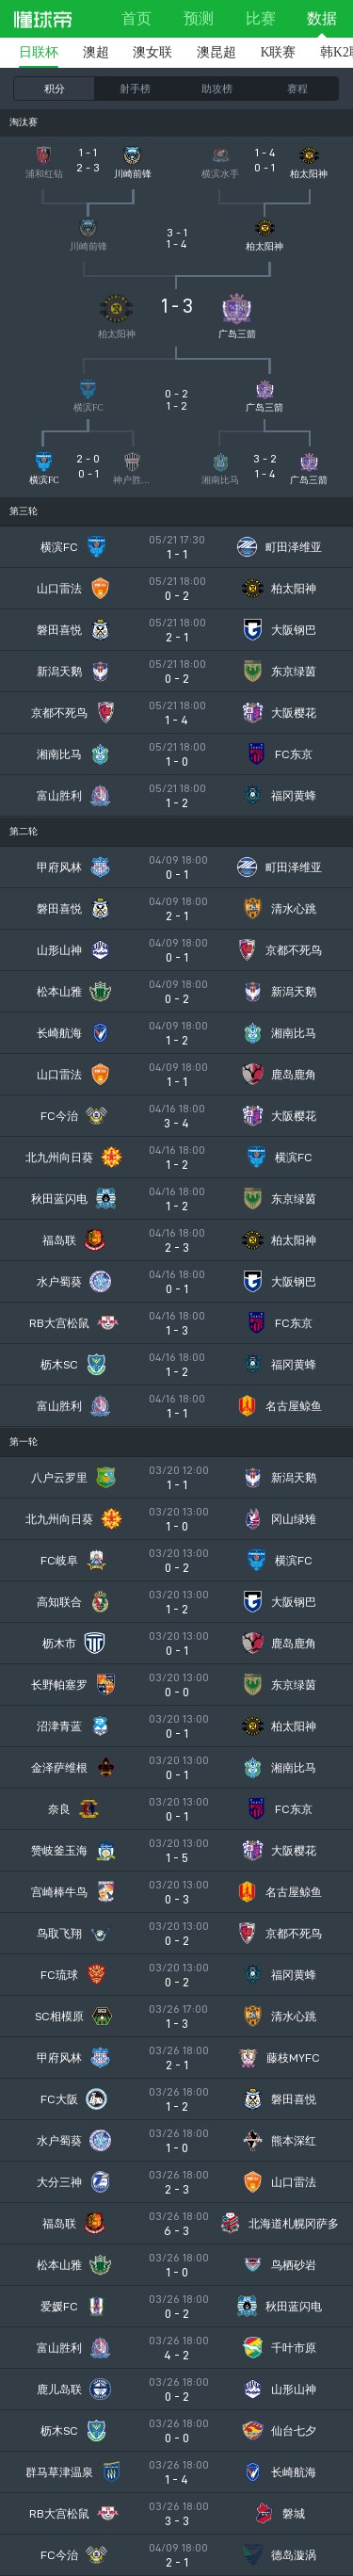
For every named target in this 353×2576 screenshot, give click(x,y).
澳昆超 (216, 52)
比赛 (261, 18)
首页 (136, 18)
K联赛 (279, 52)
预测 (199, 18)
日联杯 (38, 52)
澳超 (96, 52)
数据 (322, 18)
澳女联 (152, 52)
